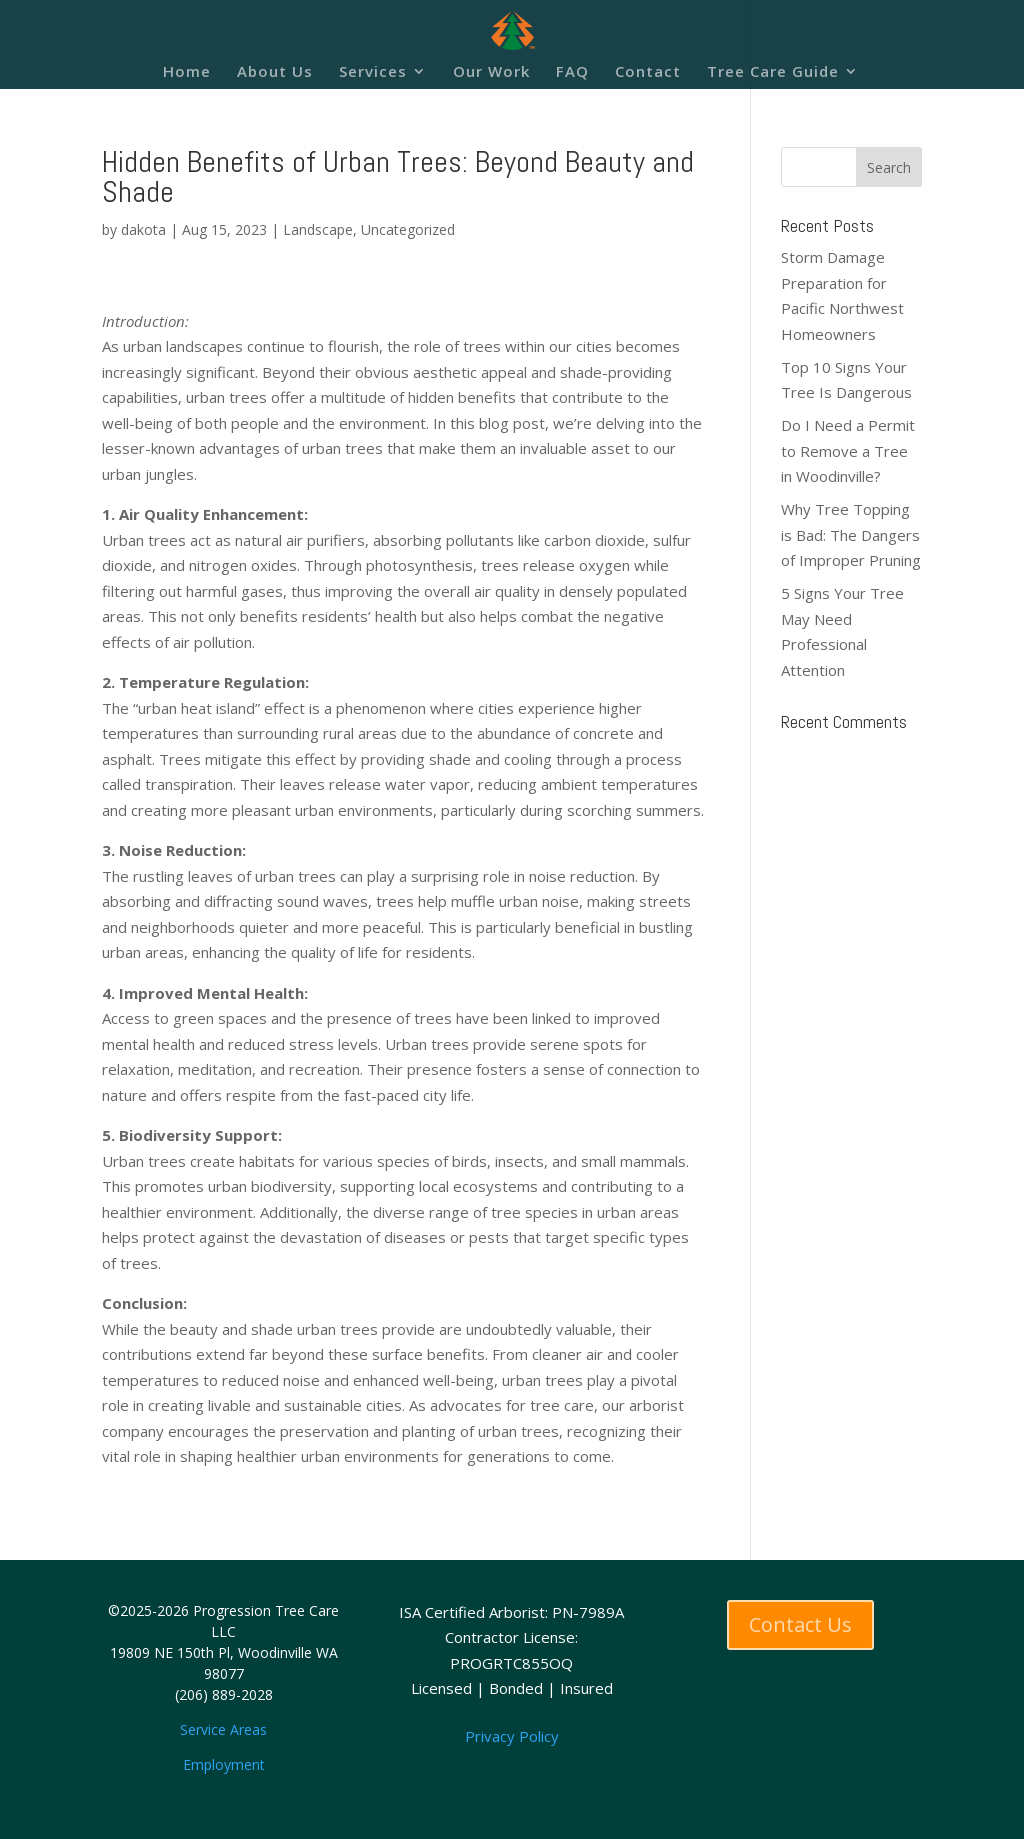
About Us (275, 72)
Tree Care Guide (773, 72)
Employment (224, 1764)
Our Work (491, 72)
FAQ (572, 72)
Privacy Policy (512, 1736)
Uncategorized (408, 229)
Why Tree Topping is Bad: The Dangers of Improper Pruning (851, 534)
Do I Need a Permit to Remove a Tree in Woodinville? (848, 450)
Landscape (318, 229)
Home (187, 72)
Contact (648, 72)
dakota (143, 229)
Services (373, 72)
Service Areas (223, 1729)
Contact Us (800, 1624)
